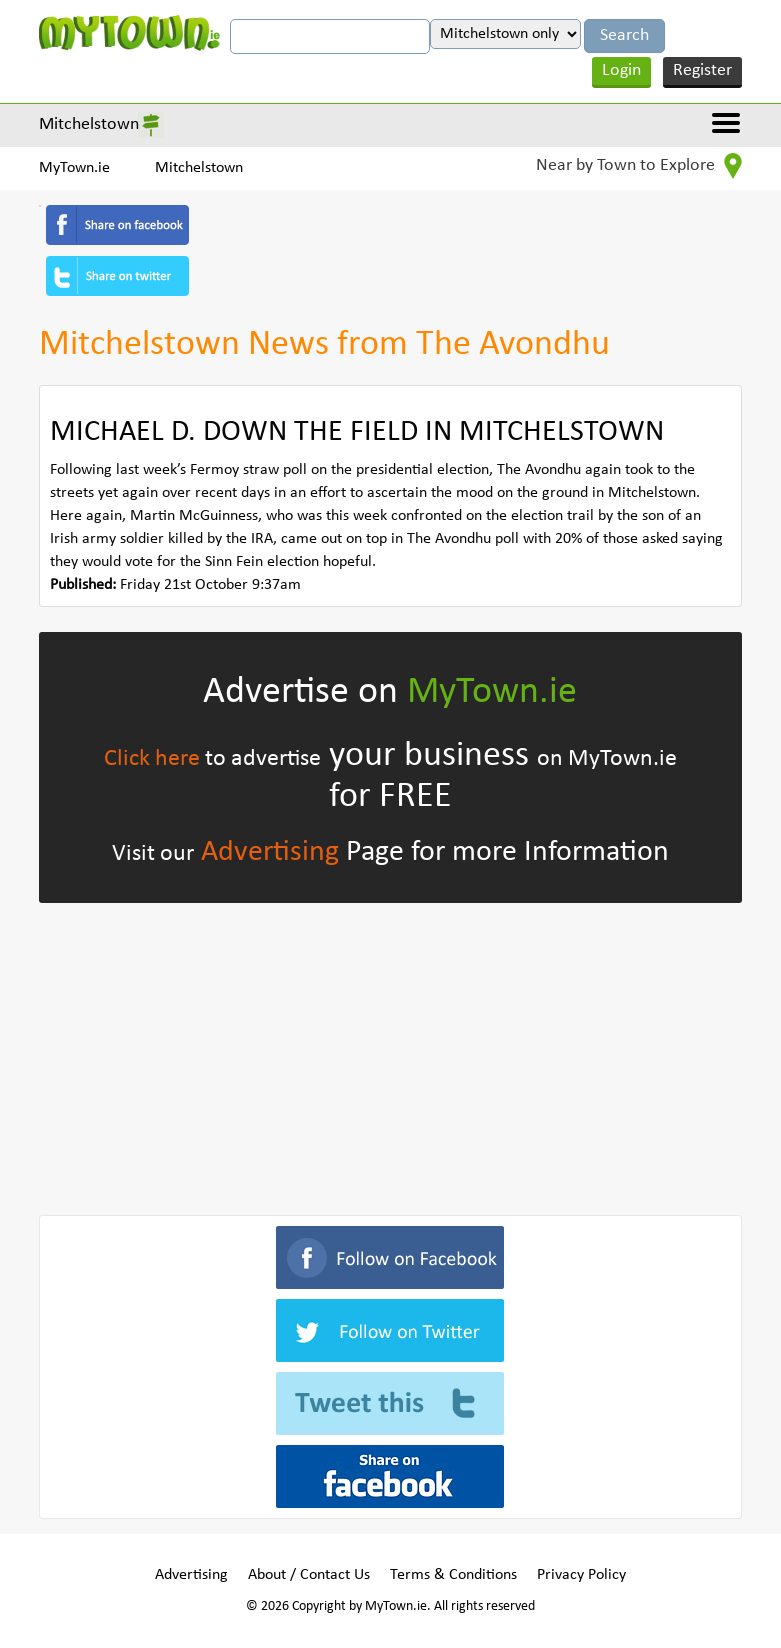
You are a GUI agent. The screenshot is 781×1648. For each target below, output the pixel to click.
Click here (152, 759)
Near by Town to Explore (639, 166)
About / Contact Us (309, 1575)
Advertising (270, 852)
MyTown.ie (74, 168)
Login (621, 70)
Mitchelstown (89, 124)
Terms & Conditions (453, 1575)
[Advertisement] (390, 1055)
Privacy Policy (581, 1575)
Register (702, 70)
